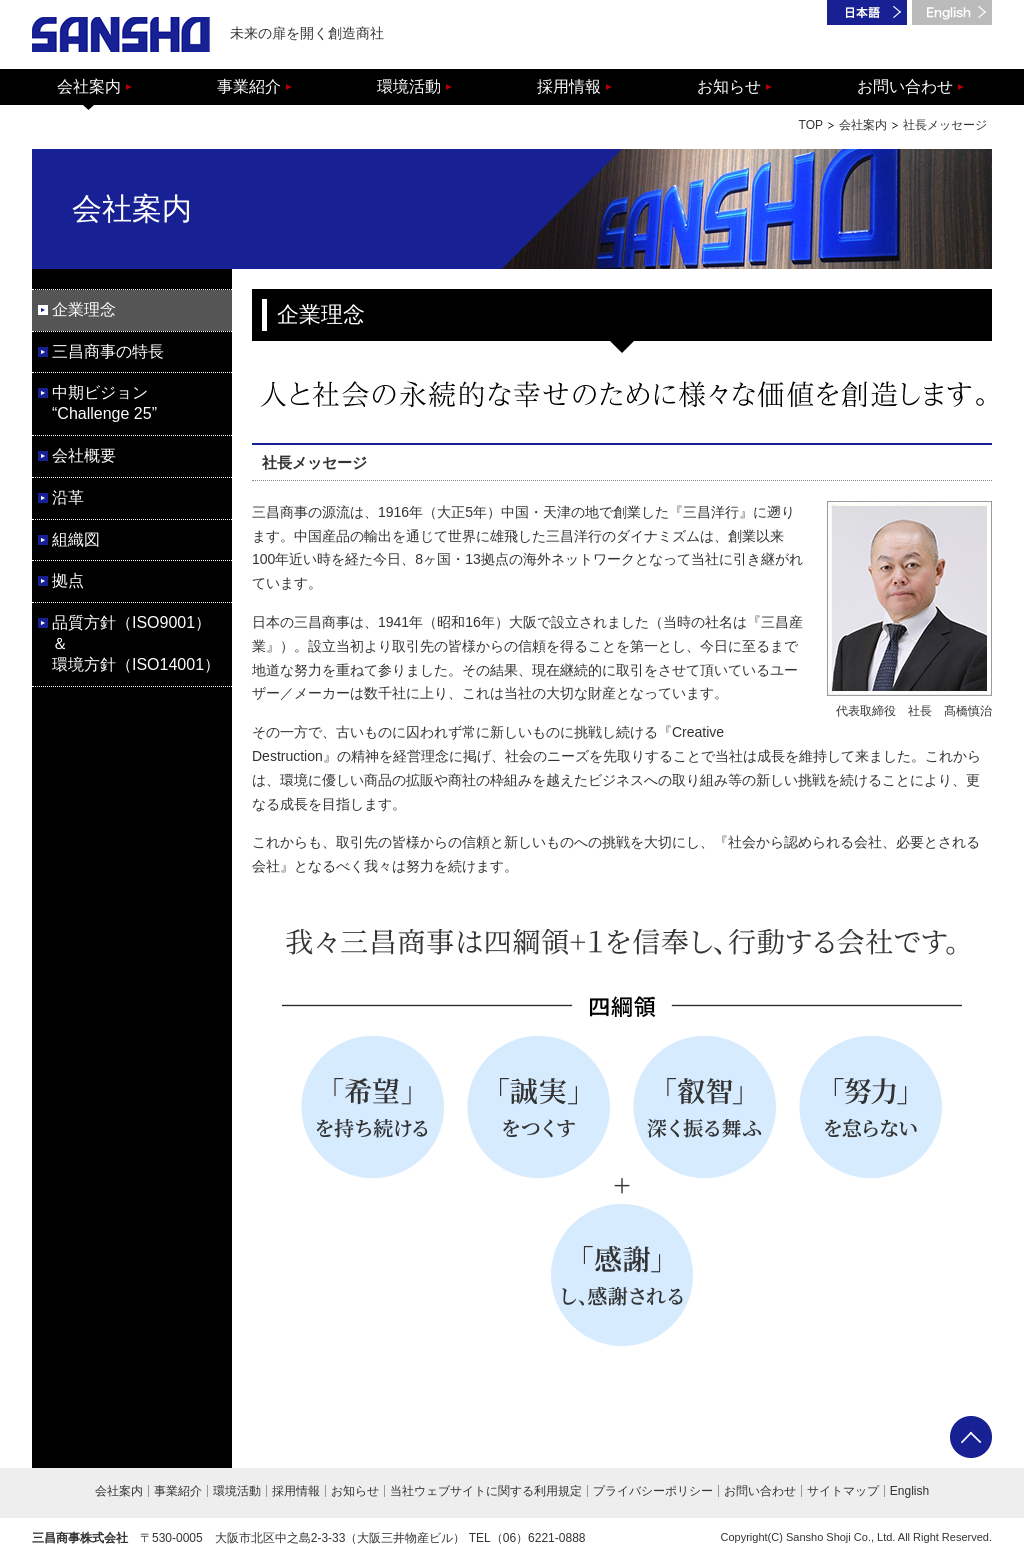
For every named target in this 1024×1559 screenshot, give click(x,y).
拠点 (68, 580)
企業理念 (84, 309)
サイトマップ (843, 1491)
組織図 (76, 539)
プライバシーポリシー (653, 1491)
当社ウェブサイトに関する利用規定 (486, 1491)
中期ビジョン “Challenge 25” (104, 403)
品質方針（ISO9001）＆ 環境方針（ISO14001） (136, 643)
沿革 (68, 497)
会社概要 (84, 455)
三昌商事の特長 (108, 351)
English (909, 1491)
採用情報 (569, 86)
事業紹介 (249, 86)
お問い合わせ (905, 86)
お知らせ (729, 86)
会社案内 (89, 86)
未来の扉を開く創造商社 (208, 34)
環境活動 (409, 86)
